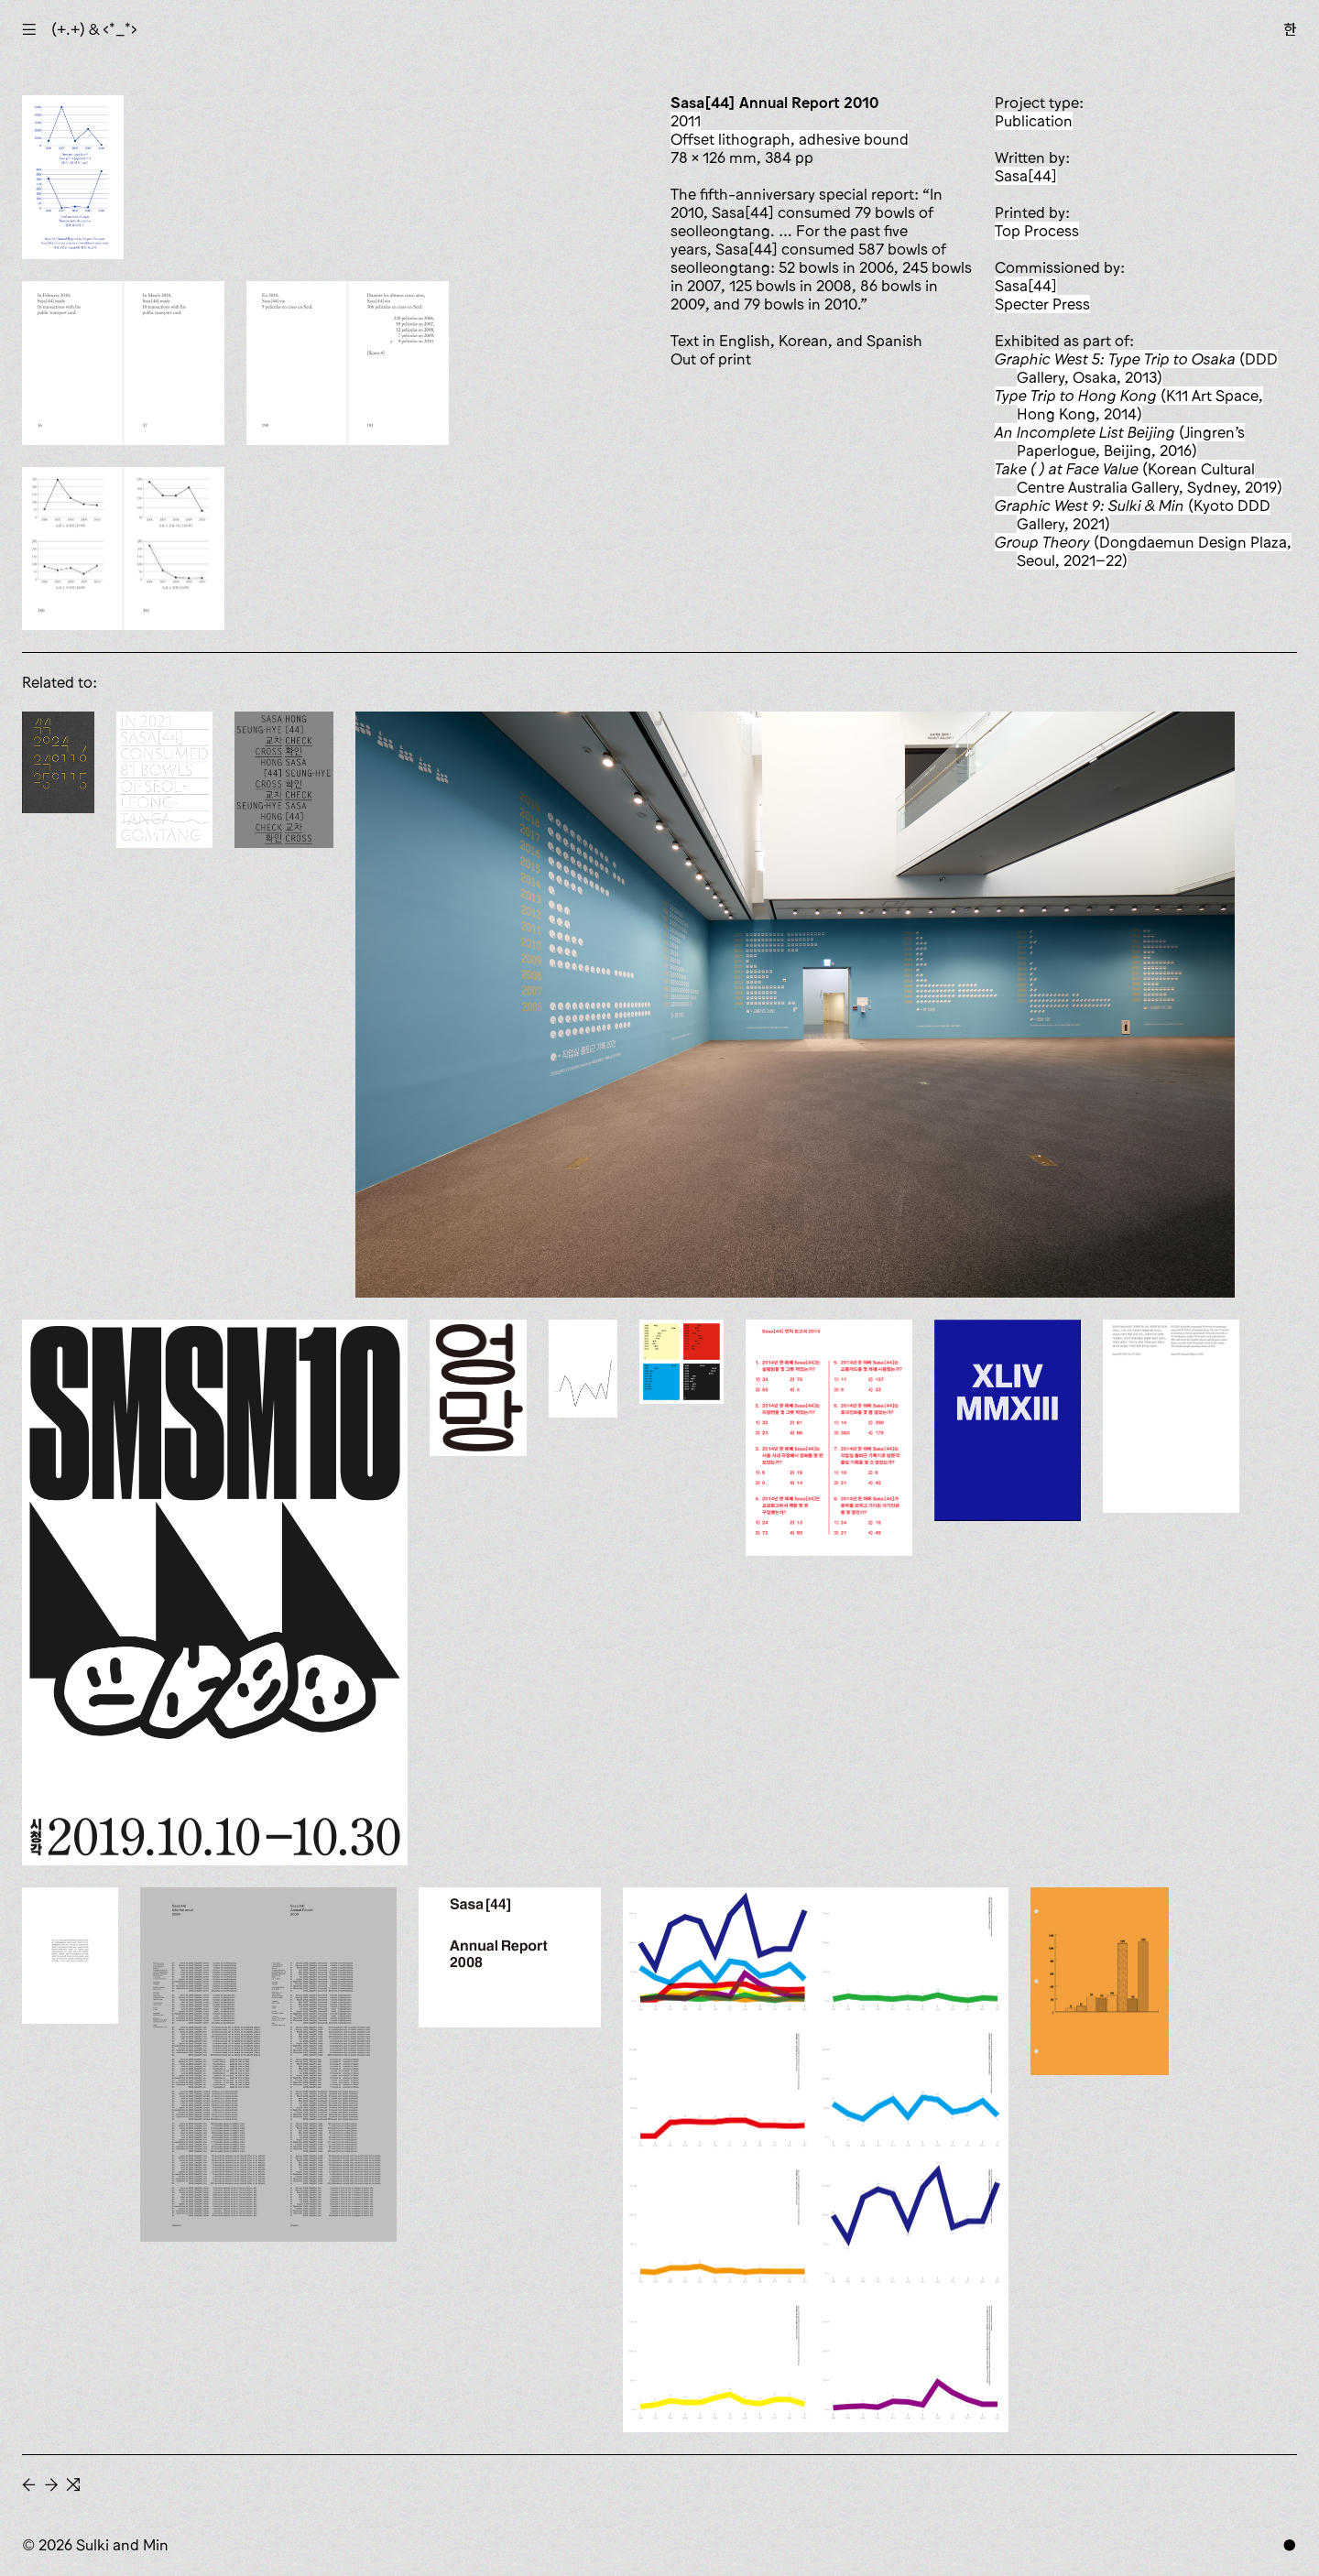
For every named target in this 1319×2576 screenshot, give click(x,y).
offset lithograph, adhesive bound (789, 139)
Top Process (1037, 231)
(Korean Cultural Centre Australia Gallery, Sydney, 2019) (1138, 478)
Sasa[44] (1026, 176)
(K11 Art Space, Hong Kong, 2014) (1129, 404)
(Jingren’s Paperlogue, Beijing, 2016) (1120, 441)
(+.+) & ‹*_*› (94, 29)
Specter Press (1042, 304)
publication (1034, 121)
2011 (685, 121)
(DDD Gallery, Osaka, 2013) (1136, 368)
